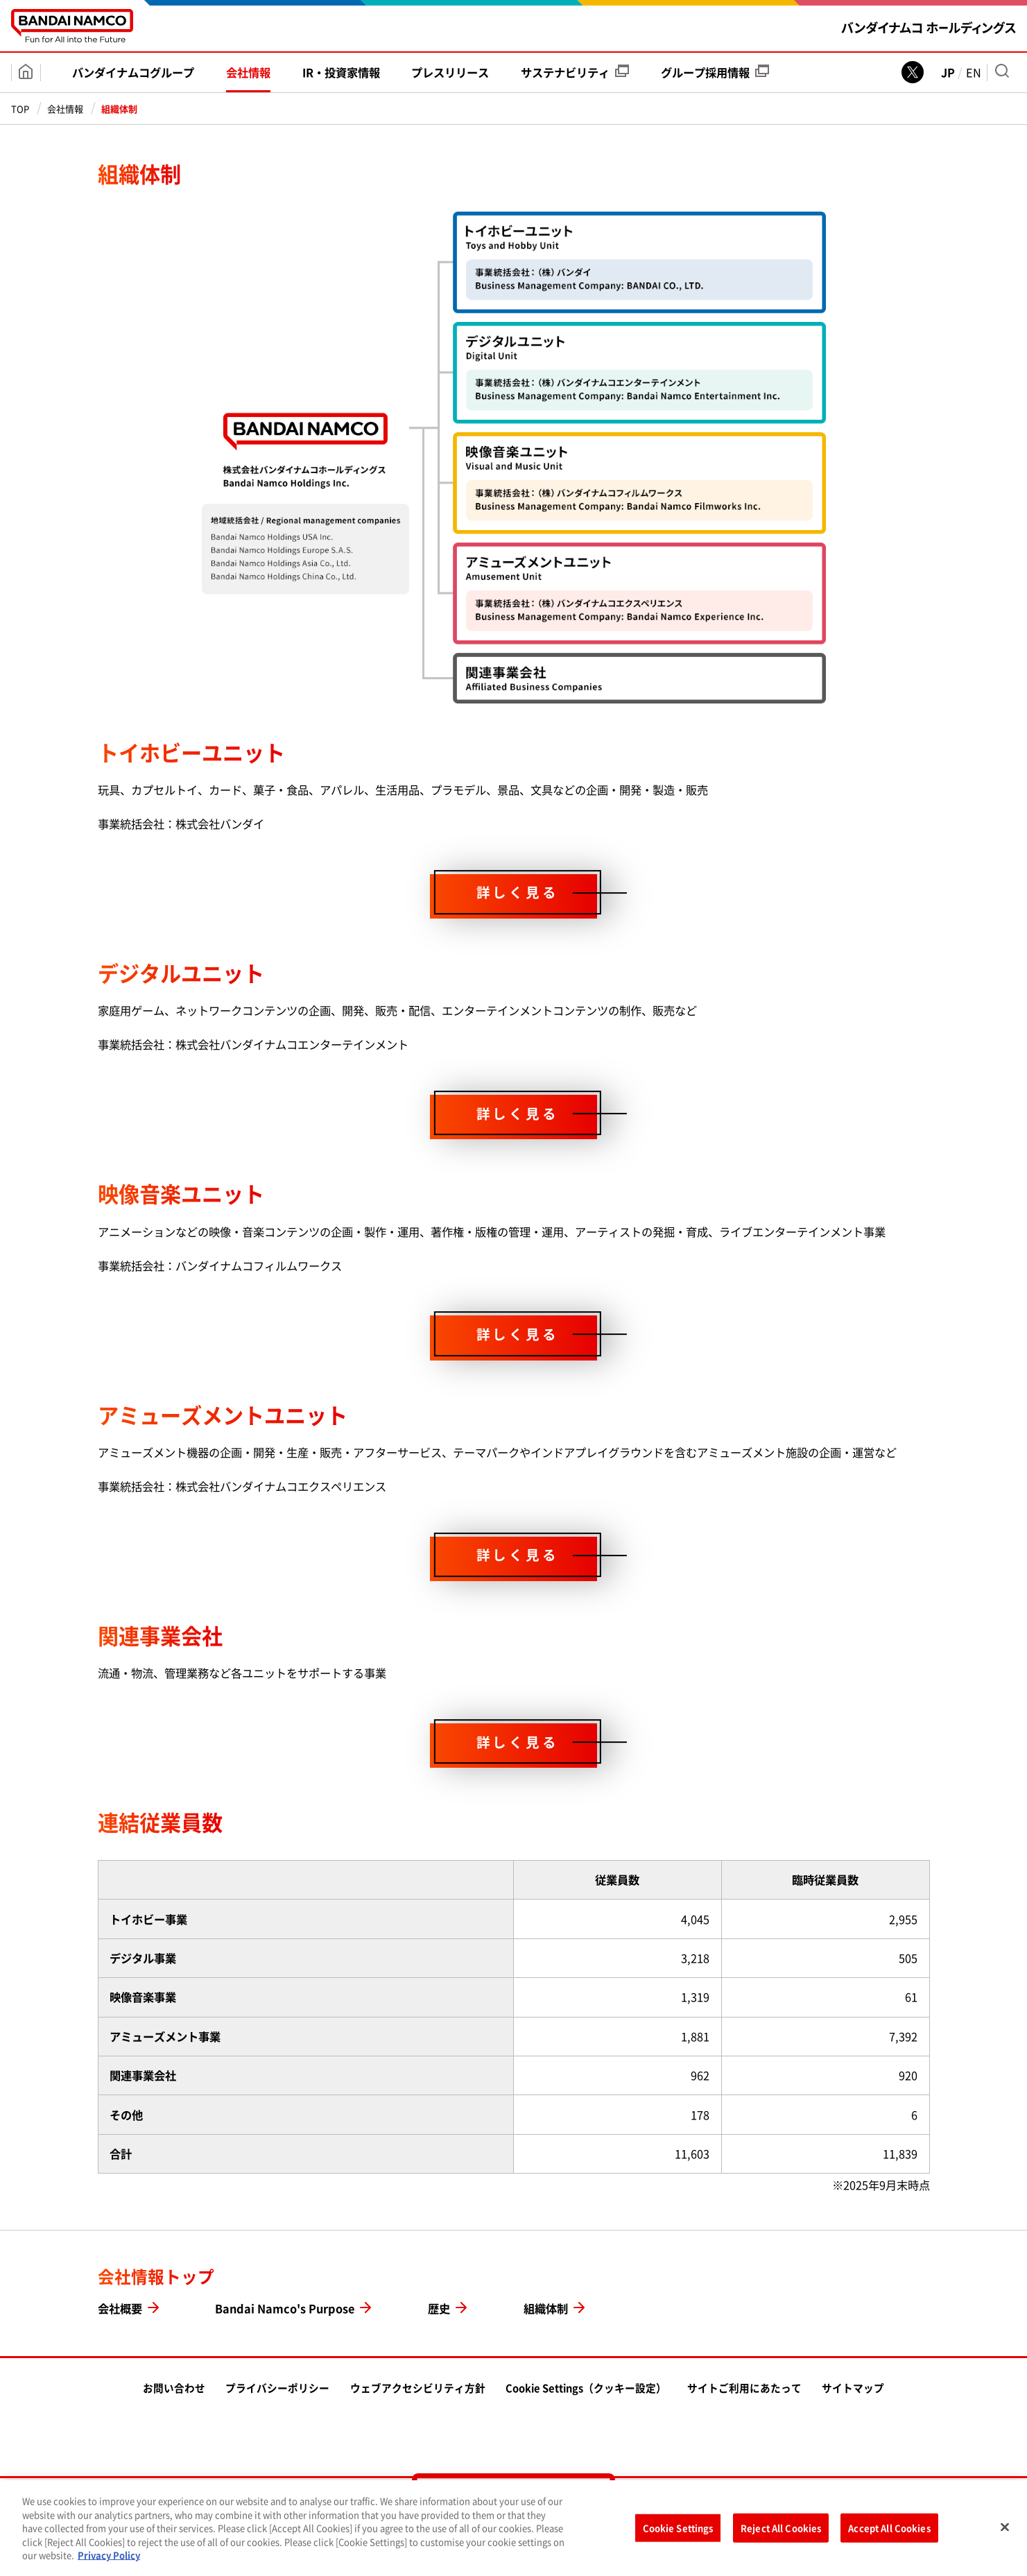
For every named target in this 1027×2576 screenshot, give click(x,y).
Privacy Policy (109, 2559)
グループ (715, 72)
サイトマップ (853, 2388)
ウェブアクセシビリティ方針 (417, 2388)
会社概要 (120, 2308)
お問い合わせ (174, 2388)
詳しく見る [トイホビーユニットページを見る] (518, 892)
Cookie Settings (678, 2532)
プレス (450, 72)
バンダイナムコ (133, 72)
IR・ (341, 72)
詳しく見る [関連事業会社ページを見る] (518, 1742)
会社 (248, 72)
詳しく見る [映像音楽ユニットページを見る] (518, 1334)
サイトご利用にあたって (744, 2388)
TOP (20, 108)
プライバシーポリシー (277, 2388)
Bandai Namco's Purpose (284, 2308)
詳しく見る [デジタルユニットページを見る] (518, 1113)
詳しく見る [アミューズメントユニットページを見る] (518, 1554)
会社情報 (65, 108)
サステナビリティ (575, 72)
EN (973, 72)
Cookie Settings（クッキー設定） (586, 2388)
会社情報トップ (156, 2276)
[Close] (1005, 2531)
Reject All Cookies (781, 2532)
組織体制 (546, 2308)
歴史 (439, 2308)
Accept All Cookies (889, 2532)
